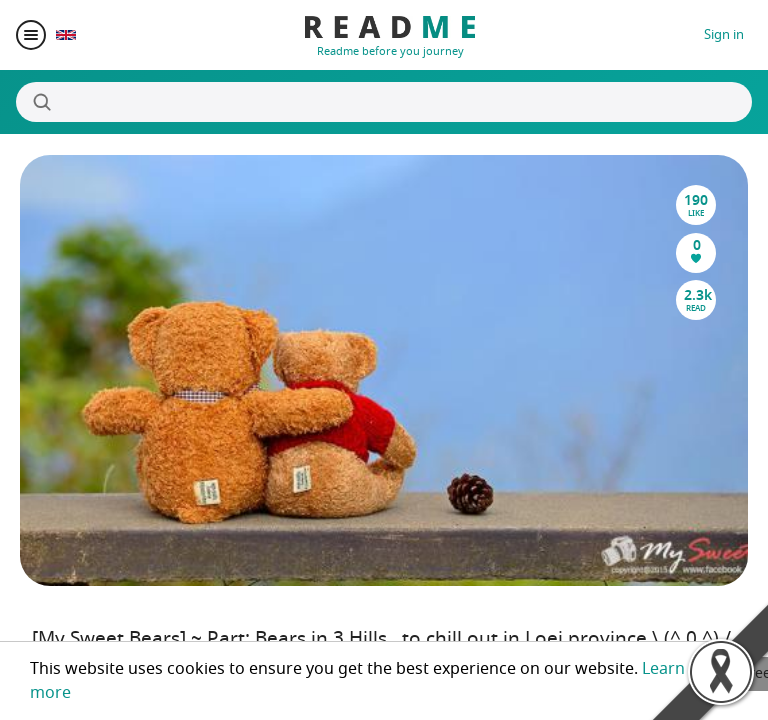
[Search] (384, 102)
